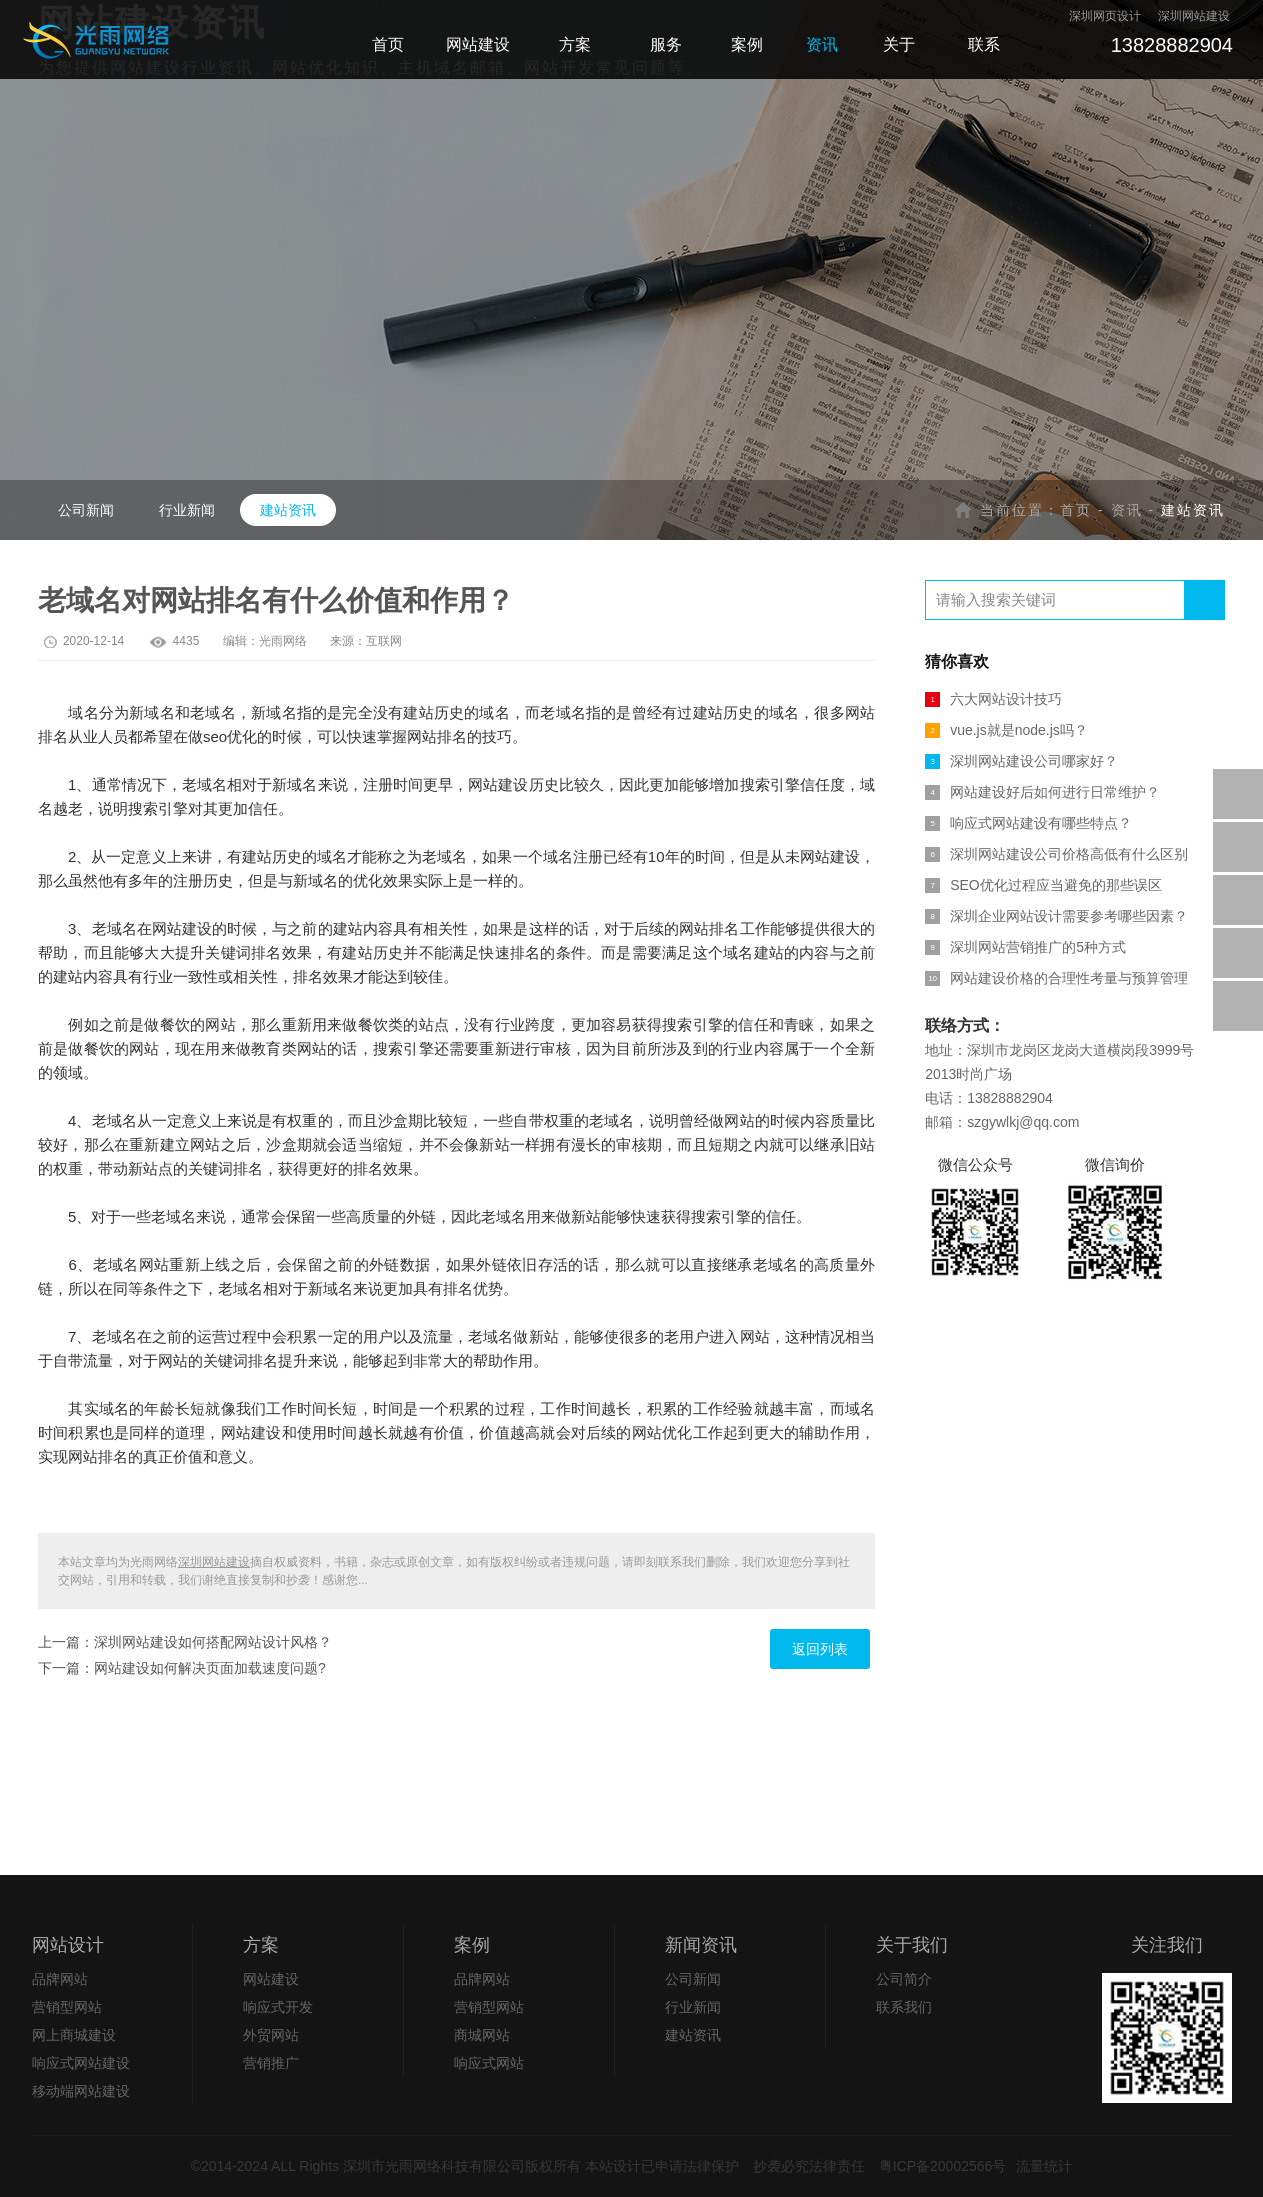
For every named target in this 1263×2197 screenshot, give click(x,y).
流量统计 (1044, 2166)
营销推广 (271, 2063)
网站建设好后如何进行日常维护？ (1042, 792)
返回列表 (820, 1649)
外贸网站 (271, 2035)
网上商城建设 (74, 2035)
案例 (472, 1945)
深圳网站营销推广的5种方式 (1025, 947)
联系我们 (904, 2007)
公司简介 (904, 1979)
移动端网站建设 (81, 2091)
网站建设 (271, 1979)
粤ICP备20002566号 (943, 2166)
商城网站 (482, 2035)
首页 (1076, 510)
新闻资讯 (701, 1945)
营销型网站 (67, 2007)
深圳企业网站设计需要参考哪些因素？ (1056, 916)
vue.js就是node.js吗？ (1006, 730)
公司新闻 (86, 510)
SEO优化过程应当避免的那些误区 (1043, 885)
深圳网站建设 (214, 1562)
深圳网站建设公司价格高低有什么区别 (1056, 854)
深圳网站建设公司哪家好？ (1021, 761)
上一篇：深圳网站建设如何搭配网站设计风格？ (185, 1642)
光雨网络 (283, 641)
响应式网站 (489, 2063)
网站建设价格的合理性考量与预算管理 (1056, 978)
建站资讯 (288, 510)
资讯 (1127, 510)
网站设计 (68, 1945)
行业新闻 (187, 510)
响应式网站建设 (81, 2063)
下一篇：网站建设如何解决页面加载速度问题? (182, 1668)
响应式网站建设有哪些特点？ (1028, 823)
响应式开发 (278, 2007)
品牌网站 (60, 1979)
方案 (261, 1945)
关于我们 (912, 1945)
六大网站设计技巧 (993, 699)
